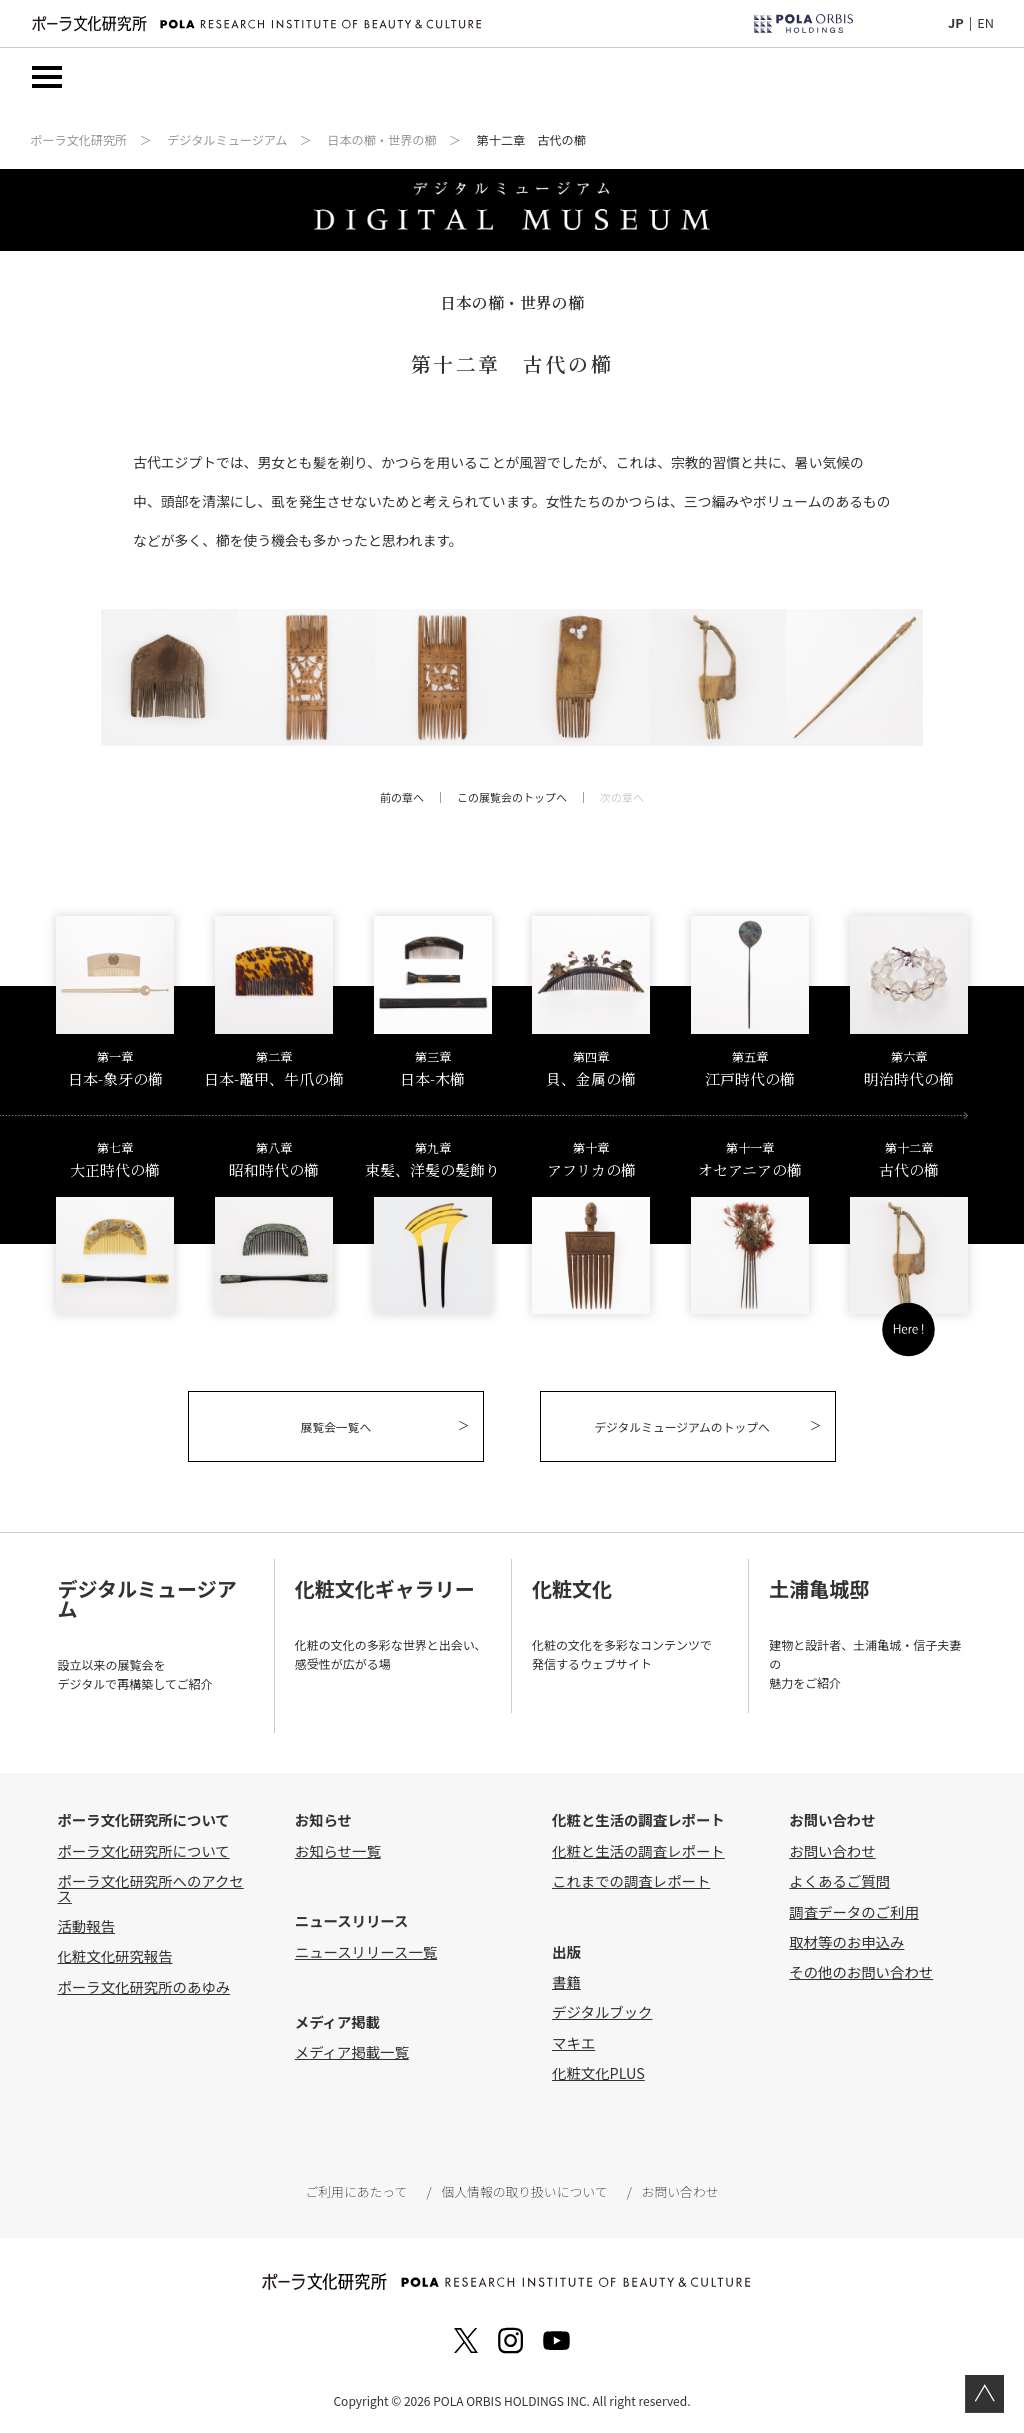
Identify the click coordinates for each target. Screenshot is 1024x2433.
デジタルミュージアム (227, 140)
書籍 (566, 1981)
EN (985, 22)
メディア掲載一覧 (352, 2051)
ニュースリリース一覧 (366, 1951)
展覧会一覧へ (336, 1426)
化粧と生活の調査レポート (638, 1850)
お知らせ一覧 (338, 1850)
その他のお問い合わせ (861, 1971)
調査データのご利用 (854, 1911)
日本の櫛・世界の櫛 (381, 140)
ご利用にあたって (356, 2191)
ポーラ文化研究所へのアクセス (150, 1887)
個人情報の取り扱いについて (524, 2191)
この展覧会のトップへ (512, 797)
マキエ (573, 2042)
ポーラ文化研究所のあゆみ (143, 1986)
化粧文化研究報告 (114, 1955)
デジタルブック (602, 2011)
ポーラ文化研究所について (143, 1850)
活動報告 (86, 1925)
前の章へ (402, 797)
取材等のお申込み (846, 1941)
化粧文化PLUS (598, 2072)
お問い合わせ (832, 1850)
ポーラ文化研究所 (78, 140)
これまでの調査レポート (631, 1880)
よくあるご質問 (839, 1880)
